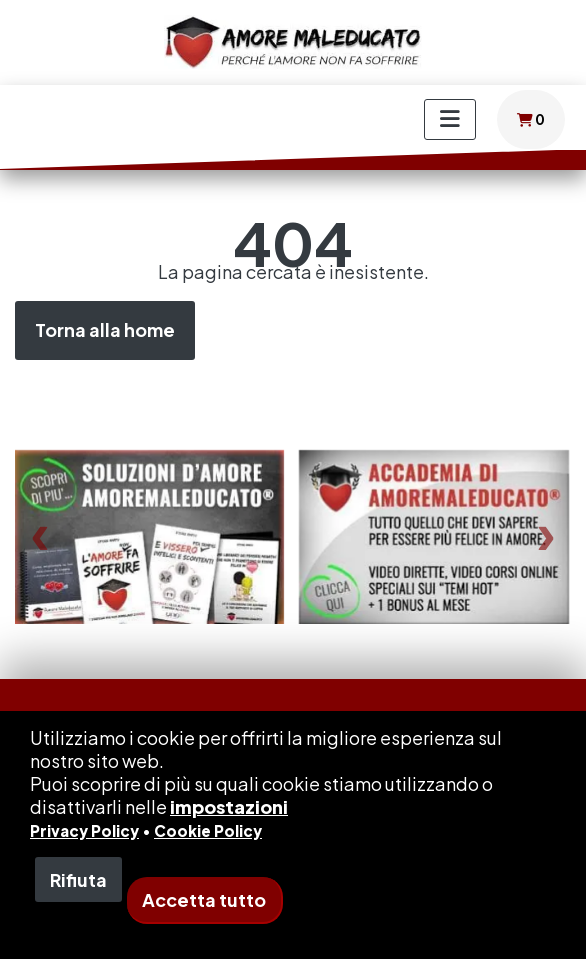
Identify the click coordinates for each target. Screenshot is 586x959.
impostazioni (229, 806)
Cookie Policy (208, 830)
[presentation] (40, 536)
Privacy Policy (84, 830)
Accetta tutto (204, 899)
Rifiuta (78, 879)
